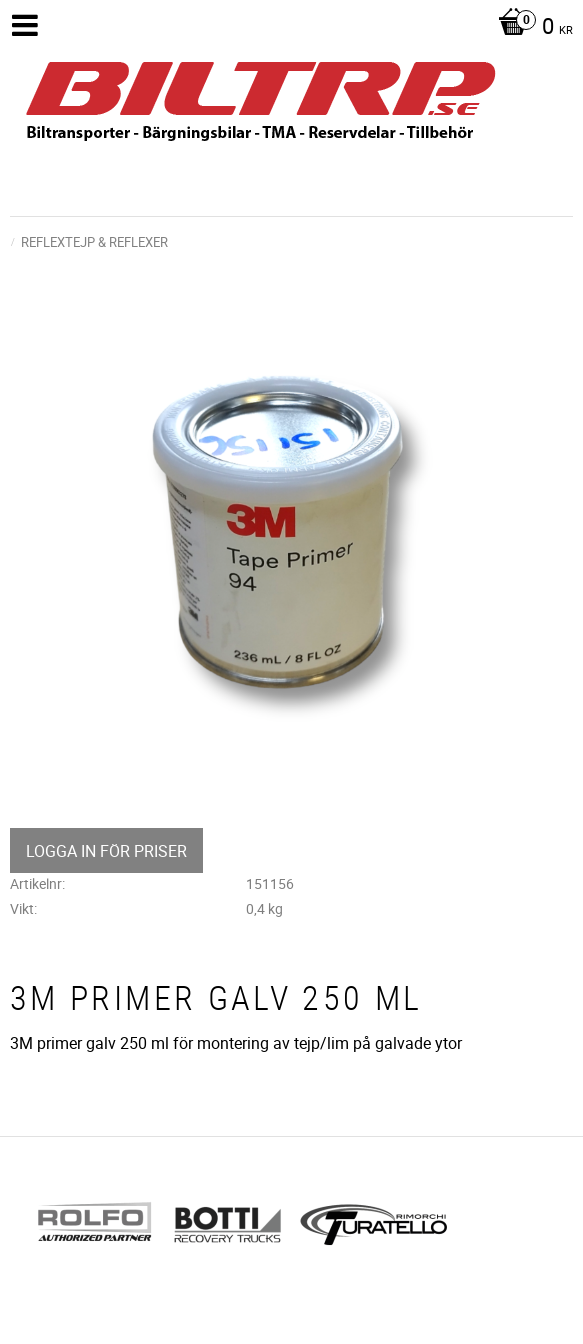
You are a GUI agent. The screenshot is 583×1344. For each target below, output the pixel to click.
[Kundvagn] (530, 28)
